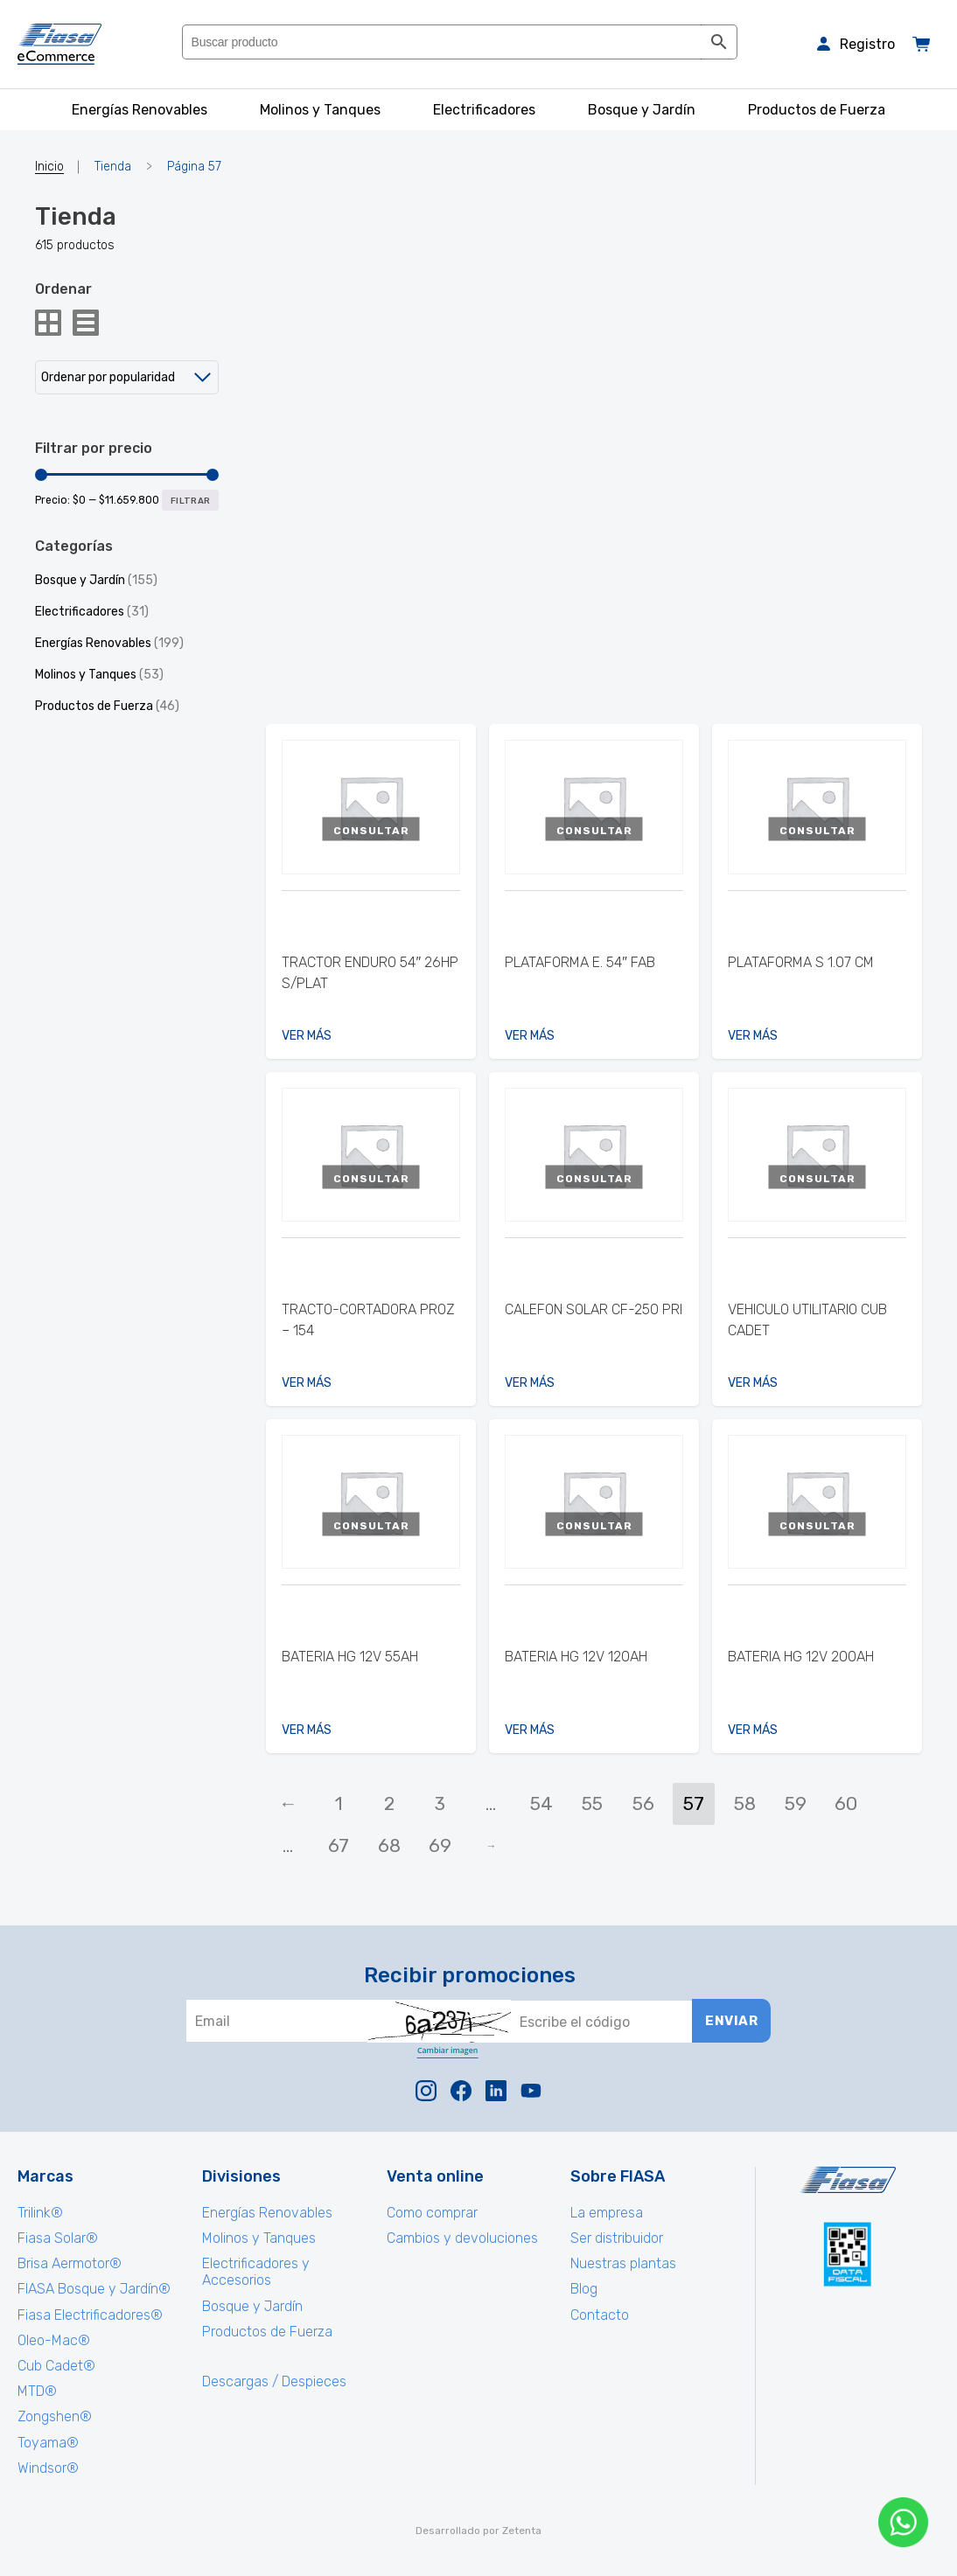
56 (643, 1803)
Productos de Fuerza (94, 706)
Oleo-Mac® (53, 2340)
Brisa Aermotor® (69, 2263)
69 (440, 1845)
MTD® (37, 2391)
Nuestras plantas (623, 2263)
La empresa (606, 2212)
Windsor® (48, 2468)
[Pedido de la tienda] (127, 377)
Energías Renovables (93, 643)
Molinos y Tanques (85, 674)
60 (846, 1803)
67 (338, 1845)
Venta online (435, 2176)
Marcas (45, 2176)
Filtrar (190, 501)
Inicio (49, 166)
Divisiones (241, 2176)
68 (389, 1845)
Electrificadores (79, 611)
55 (592, 1803)
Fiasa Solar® (57, 2238)
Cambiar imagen (447, 2050)
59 (796, 1803)
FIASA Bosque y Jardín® (94, 2288)
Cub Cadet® (56, 2365)
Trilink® (40, 2212)
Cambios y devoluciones (462, 2238)
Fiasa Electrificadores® (90, 2315)
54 (541, 1803)
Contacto (599, 2315)
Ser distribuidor (616, 2238)
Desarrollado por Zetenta (478, 2530)
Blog (583, 2288)
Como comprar (432, 2212)
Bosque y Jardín (80, 580)
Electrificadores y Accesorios (256, 2271)
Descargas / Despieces (274, 2381)
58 (745, 1803)
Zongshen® (54, 2416)
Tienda (112, 166)
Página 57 (194, 166)
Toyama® (48, 2442)
